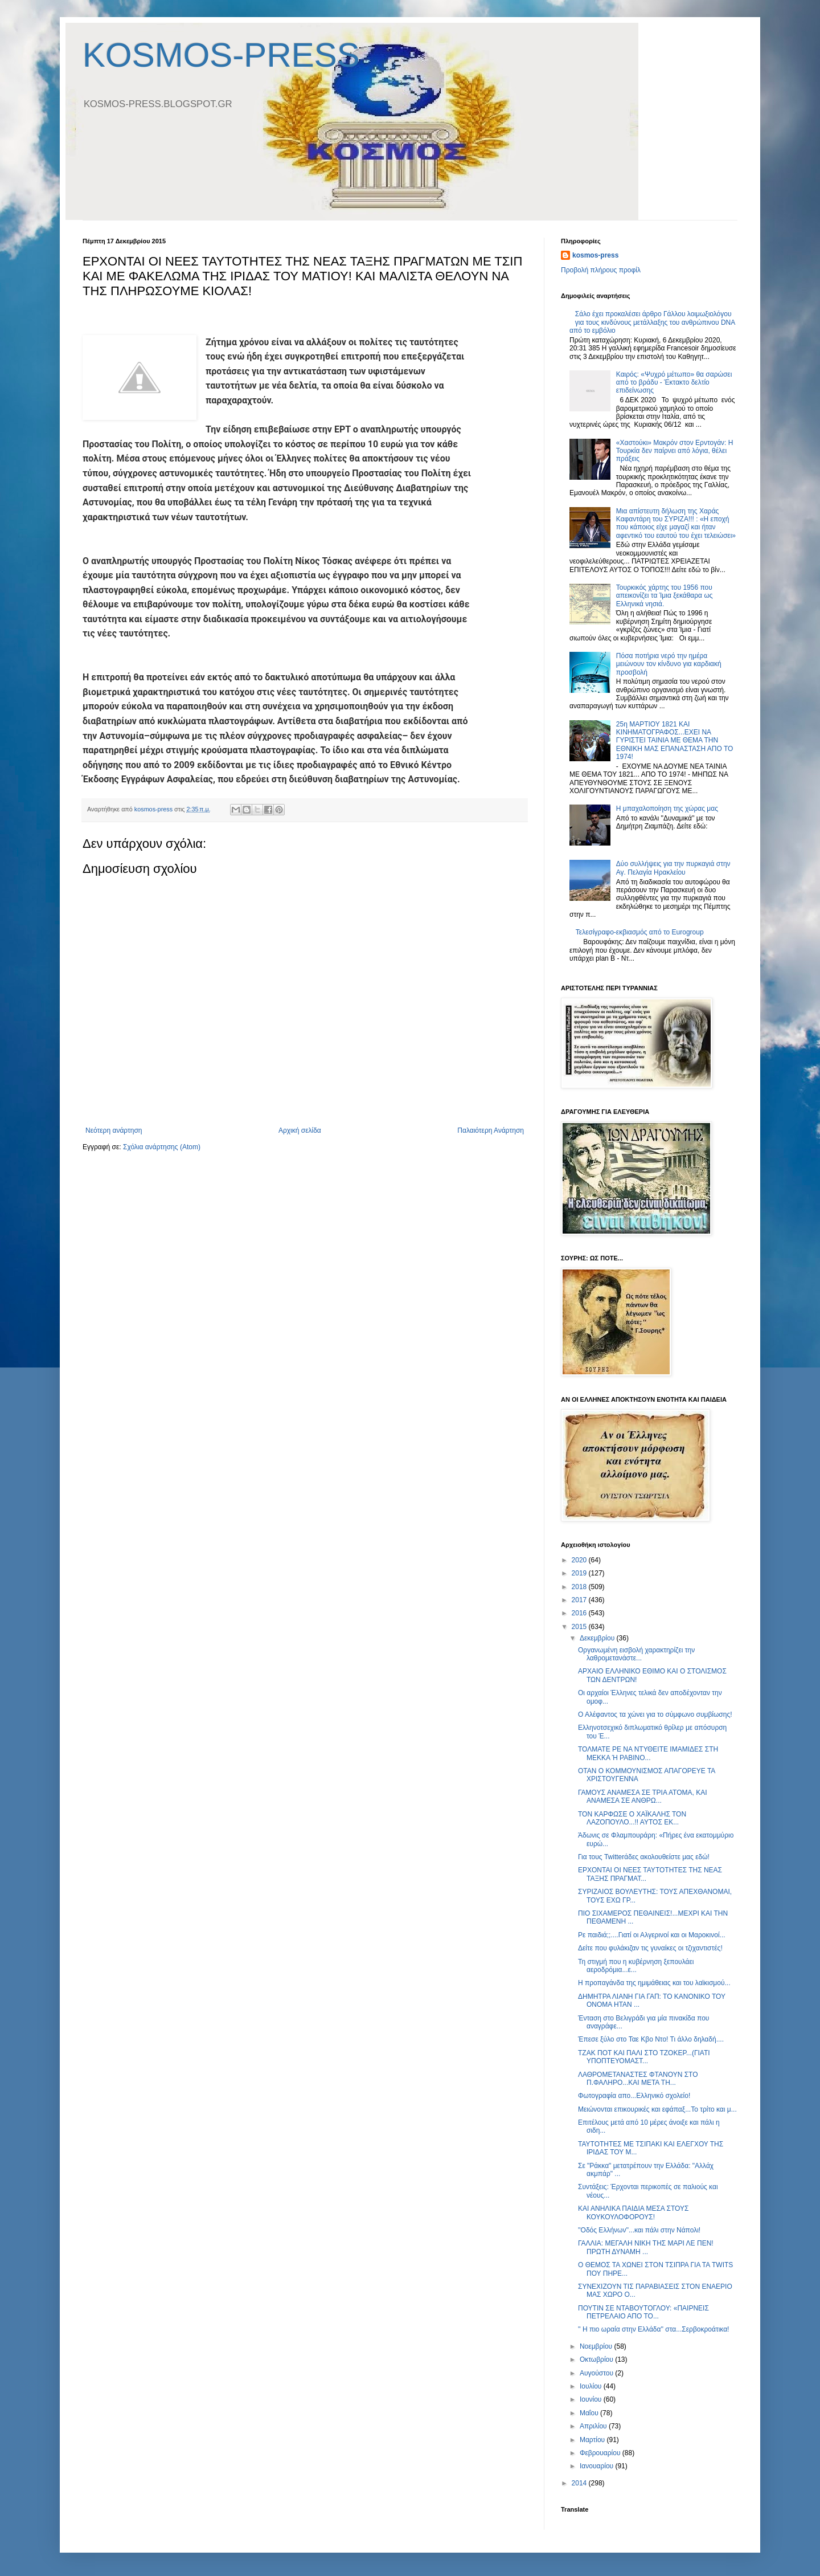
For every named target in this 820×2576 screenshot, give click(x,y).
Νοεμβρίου (597, 2346)
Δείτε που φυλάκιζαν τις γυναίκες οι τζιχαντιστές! (650, 1948)
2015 (580, 1627)
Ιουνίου (592, 2399)
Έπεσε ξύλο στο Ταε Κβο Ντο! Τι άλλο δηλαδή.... (651, 2039)
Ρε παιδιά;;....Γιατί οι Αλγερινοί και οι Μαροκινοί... (651, 1935)
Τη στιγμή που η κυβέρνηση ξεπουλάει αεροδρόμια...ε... (636, 1966)
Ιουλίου (592, 2386)
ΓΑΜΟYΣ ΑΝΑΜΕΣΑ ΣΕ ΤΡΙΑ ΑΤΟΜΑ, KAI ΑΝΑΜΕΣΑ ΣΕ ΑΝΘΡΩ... (642, 1797)
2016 (580, 1613)
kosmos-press (595, 255)
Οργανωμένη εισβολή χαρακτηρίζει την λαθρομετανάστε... (636, 1654)
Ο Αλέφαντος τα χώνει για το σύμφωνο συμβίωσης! (655, 1714)
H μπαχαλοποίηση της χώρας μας (667, 809)
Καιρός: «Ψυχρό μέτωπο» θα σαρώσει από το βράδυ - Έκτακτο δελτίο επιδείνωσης (674, 382)
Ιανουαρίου (598, 2466)
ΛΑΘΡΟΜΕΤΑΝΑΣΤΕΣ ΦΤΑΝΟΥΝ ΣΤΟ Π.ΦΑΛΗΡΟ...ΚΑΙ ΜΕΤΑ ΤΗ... (638, 2079)
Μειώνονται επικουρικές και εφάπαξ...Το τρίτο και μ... (657, 2109)
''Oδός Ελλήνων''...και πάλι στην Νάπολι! (639, 2230)
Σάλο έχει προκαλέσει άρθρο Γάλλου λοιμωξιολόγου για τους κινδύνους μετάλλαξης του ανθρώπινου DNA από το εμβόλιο (652, 322)
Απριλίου (594, 2426)
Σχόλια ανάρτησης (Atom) (161, 1147)
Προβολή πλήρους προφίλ (601, 270)
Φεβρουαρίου (601, 2453)
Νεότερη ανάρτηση (113, 1130)
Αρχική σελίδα (299, 1130)
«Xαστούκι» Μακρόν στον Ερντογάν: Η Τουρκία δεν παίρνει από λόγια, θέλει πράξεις (674, 451)
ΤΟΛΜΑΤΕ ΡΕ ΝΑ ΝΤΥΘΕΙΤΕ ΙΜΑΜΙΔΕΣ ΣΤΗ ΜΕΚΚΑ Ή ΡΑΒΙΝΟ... (648, 1753)
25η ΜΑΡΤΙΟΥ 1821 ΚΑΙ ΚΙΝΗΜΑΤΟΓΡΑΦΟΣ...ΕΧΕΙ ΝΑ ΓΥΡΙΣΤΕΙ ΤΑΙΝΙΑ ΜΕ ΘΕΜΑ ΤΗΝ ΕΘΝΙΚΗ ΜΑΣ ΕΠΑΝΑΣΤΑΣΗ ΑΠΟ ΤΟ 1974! (674, 740)
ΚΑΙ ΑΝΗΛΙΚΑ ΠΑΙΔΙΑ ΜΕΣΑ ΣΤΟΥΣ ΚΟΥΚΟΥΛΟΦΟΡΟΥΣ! (633, 2212)
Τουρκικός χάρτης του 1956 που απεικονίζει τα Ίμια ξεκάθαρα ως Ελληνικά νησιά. (664, 595)
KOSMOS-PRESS (221, 55)
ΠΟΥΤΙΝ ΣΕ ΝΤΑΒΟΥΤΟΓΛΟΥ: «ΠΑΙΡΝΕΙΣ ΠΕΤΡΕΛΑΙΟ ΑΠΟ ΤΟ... (643, 2312)
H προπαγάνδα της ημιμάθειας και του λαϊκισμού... (654, 1983)
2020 (580, 1560)
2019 (580, 1573)
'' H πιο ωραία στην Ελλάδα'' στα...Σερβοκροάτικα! (653, 2329)
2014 (580, 2483)
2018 (580, 1587)
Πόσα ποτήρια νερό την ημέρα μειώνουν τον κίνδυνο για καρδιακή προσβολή (668, 664)
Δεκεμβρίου (598, 1638)
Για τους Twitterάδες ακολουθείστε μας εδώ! (644, 1857)
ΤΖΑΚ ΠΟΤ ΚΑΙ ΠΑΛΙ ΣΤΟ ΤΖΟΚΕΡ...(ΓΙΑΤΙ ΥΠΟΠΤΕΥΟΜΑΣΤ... (644, 2057)
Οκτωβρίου (597, 2359)
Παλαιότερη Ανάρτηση (490, 1130)
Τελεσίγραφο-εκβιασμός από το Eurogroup (640, 932)
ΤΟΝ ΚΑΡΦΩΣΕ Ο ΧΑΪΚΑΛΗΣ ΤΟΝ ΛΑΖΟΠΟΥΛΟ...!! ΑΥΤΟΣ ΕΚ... (632, 1818)
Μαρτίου (593, 2440)
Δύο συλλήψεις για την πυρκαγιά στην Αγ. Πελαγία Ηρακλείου (673, 868)
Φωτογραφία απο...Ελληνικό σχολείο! (634, 2096)
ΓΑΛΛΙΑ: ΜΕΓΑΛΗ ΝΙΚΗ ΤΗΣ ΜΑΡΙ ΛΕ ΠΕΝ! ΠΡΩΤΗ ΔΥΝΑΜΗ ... (646, 2247)
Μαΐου (590, 2413)
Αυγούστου (597, 2373)
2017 (580, 1600)
